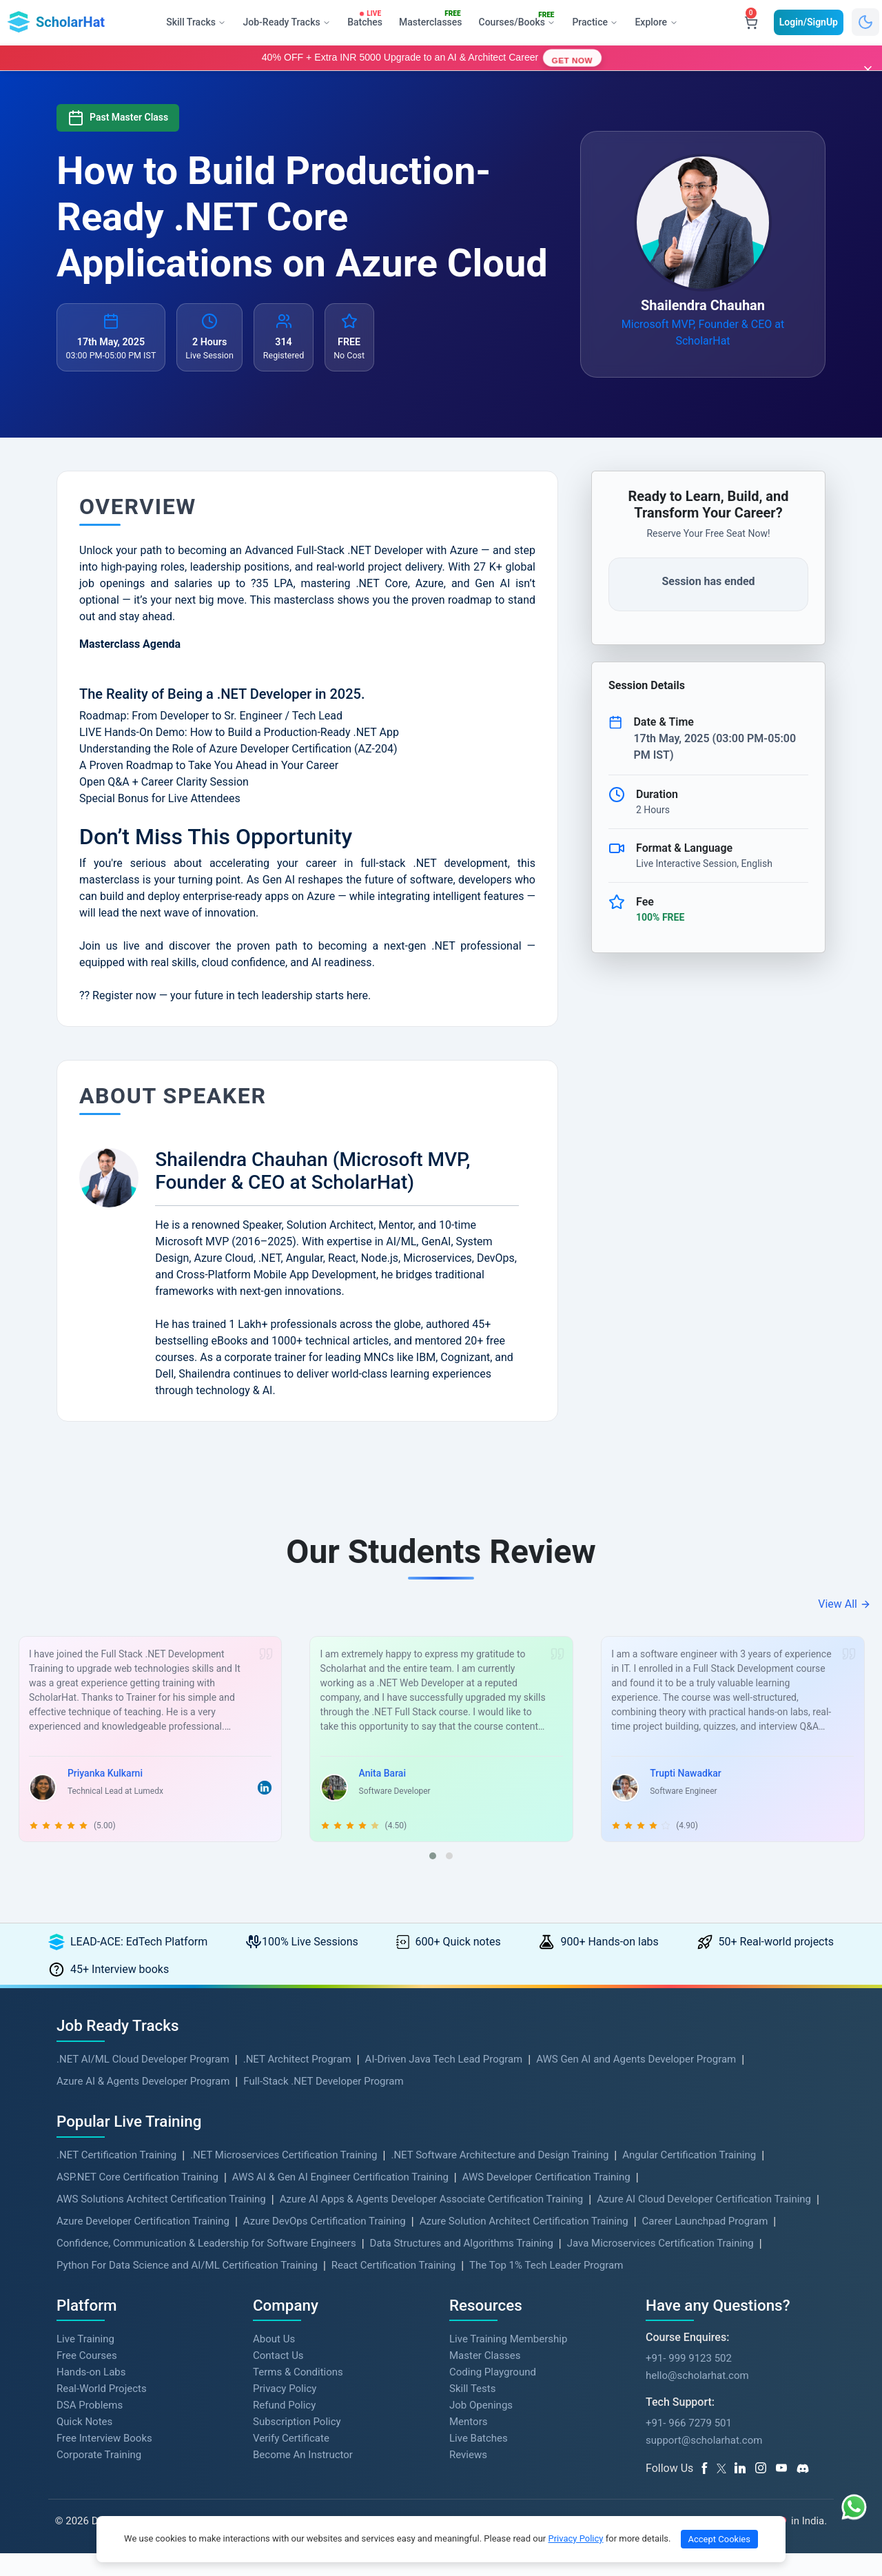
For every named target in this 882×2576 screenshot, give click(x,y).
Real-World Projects (102, 2412)
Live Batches (478, 2461)
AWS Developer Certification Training (546, 2200)
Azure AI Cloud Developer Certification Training (704, 2222)
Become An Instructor (303, 2478)
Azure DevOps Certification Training (324, 2244)
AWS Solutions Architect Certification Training (161, 2222)
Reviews (468, 2478)
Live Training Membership (508, 2362)
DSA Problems (90, 2428)
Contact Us (278, 2379)
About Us (274, 2362)
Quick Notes (84, 2445)
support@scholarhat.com (704, 2463)
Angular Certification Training (689, 2177)
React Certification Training (393, 2288)
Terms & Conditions (298, 2395)
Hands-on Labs (91, 2395)
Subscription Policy (297, 2445)
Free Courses (87, 2379)
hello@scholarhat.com (697, 2398)
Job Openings (481, 2428)
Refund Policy (284, 2428)
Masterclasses (432, 19)
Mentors (468, 2445)
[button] (432, 1878)
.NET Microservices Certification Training (283, 2177)
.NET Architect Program (297, 2082)
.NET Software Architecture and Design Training (499, 2177)
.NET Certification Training (116, 2177)
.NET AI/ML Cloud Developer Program (143, 2082)
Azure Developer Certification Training (143, 2244)
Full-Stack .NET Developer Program (323, 2104)
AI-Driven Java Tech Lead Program (444, 2082)
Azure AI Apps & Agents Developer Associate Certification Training (432, 2222)
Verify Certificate (291, 2461)
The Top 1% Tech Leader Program (546, 2288)
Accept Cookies (719, 2539)
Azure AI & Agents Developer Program (143, 2104)
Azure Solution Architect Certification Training (524, 2244)
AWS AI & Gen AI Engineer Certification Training (340, 2200)
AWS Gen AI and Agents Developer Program (636, 2082)
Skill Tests (472, 2412)
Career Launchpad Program (705, 2244)
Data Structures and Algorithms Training (461, 2266)
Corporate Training (99, 2478)
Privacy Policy (284, 2412)
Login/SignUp (808, 22)
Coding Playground (492, 2395)
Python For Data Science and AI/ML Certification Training (187, 2288)
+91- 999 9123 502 (689, 2381)
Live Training (85, 2362)
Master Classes (484, 2379)
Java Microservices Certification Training (660, 2266)
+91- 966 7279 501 (689, 2446)
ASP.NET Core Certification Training (137, 2200)
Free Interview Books (104, 2461)
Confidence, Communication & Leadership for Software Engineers (206, 2266)
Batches (367, 19)
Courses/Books (519, 20)
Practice (594, 22)
